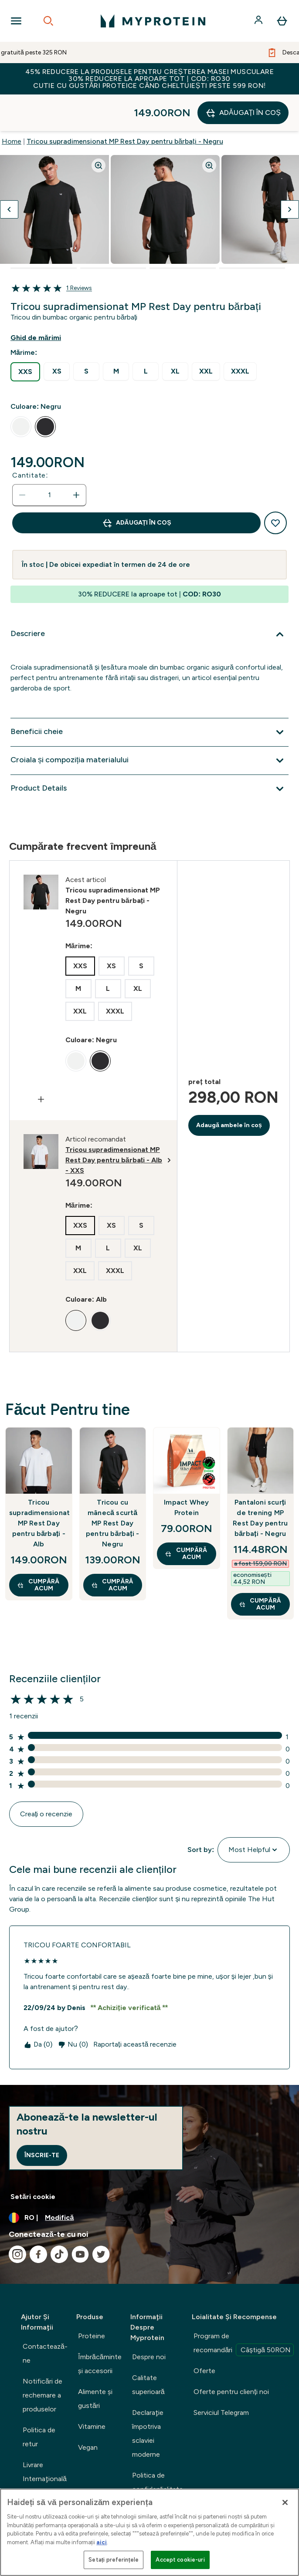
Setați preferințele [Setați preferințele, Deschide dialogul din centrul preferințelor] (113, 2559)
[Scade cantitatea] (22, 458)
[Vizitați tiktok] (59, 2217)
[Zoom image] (98, 129)
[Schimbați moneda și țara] (149, 2181)
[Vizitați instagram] (17, 2217)
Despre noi (149, 2320)
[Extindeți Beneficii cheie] (149, 696)
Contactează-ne (45, 2317)
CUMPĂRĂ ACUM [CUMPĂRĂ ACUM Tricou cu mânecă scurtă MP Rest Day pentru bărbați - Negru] (112, 1548)
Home (11, 105)
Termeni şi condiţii (147, 2480)
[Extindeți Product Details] (149, 752)
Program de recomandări (244, 2307)
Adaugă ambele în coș (229, 1088)
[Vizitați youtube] (80, 2217)
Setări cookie (32, 2160)
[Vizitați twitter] (101, 2217)
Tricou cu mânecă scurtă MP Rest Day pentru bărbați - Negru (112, 1486)
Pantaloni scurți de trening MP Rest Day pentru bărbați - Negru (260, 1481)
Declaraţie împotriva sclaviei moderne (147, 2397)
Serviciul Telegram (221, 2376)
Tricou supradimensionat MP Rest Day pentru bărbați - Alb (38, 1486)
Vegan (88, 2411)
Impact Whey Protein (186, 1470)
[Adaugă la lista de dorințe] (275, 486)
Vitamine (91, 2390)
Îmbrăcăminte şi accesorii (100, 2327)
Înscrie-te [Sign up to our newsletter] (41, 2118)
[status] (49, 458)
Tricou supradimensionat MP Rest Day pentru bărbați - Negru (125, 105)
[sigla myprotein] (153, 21)
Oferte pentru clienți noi (231, 2355)
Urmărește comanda (39, 2470)
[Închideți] (285, 2502)
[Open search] (48, 21)
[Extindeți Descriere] (149, 598)
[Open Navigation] (16, 21)
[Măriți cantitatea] (76, 458)
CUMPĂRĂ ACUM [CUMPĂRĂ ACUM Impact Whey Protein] (186, 1517)
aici (101, 2542)
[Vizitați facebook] (38, 2217)
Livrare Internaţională (45, 2435)
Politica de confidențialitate (157, 2446)
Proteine (91, 2299)
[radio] (25, 335)
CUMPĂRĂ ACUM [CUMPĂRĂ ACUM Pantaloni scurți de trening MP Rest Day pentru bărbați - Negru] (260, 1567)
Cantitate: (30, 438)
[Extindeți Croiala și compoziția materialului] (149, 724)
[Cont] (259, 21)
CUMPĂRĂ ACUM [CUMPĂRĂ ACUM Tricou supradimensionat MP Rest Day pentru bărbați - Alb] (38, 1548)
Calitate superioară (148, 2348)
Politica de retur (39, 2400)
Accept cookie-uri (180, 2559)
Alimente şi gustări (95, 2362)
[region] (149, 2532)
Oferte (204, 2334)
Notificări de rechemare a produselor (42, 2358)
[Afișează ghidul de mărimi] (42, 301)
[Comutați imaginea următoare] (290, 173)
